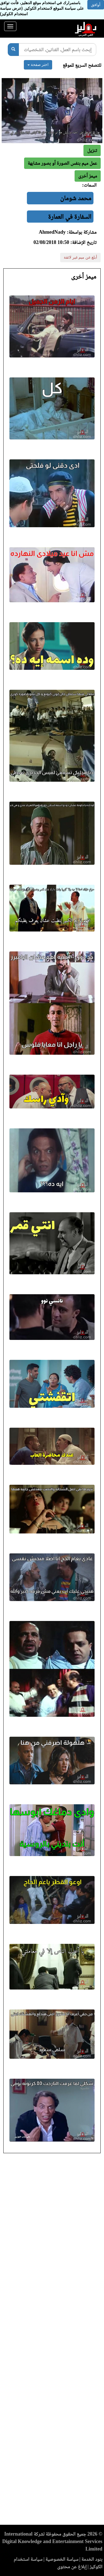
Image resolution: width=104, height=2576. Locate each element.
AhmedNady (52, 232)
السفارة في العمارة (69, 216)
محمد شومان (75, 198)
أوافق (95, 4)
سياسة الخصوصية (61, 2559)
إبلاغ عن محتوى (72, 2566)
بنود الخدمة (91, 2559)
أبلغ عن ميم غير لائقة (80, 257)
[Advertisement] (52, 2340)
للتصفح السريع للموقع (82, 65)
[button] (88, 176)
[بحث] (13, 49)
